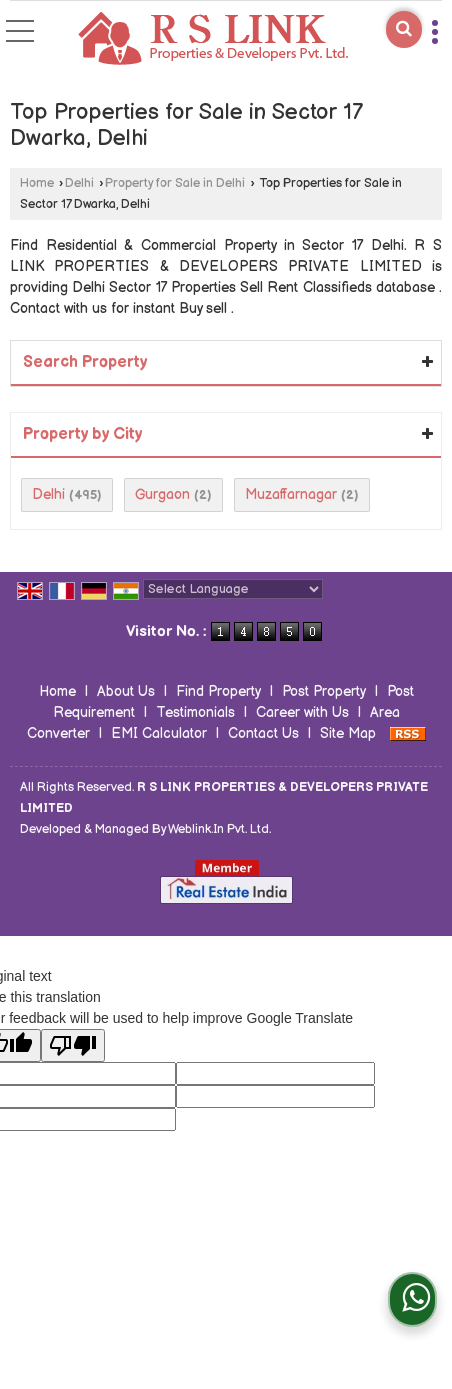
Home (37, 183)
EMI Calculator (159, 733)
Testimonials (195, 712)
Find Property (218, 691)
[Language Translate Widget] (233, 589)
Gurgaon (162, 494)
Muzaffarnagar (291, 494)
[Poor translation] (73, 1045)
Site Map (348, 733)
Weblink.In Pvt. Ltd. (219, 829)
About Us (126, 691)
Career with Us (302, 712)
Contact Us (263, 733)
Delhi (79, 183)
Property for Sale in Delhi (175, 183)
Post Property (324, 691)
